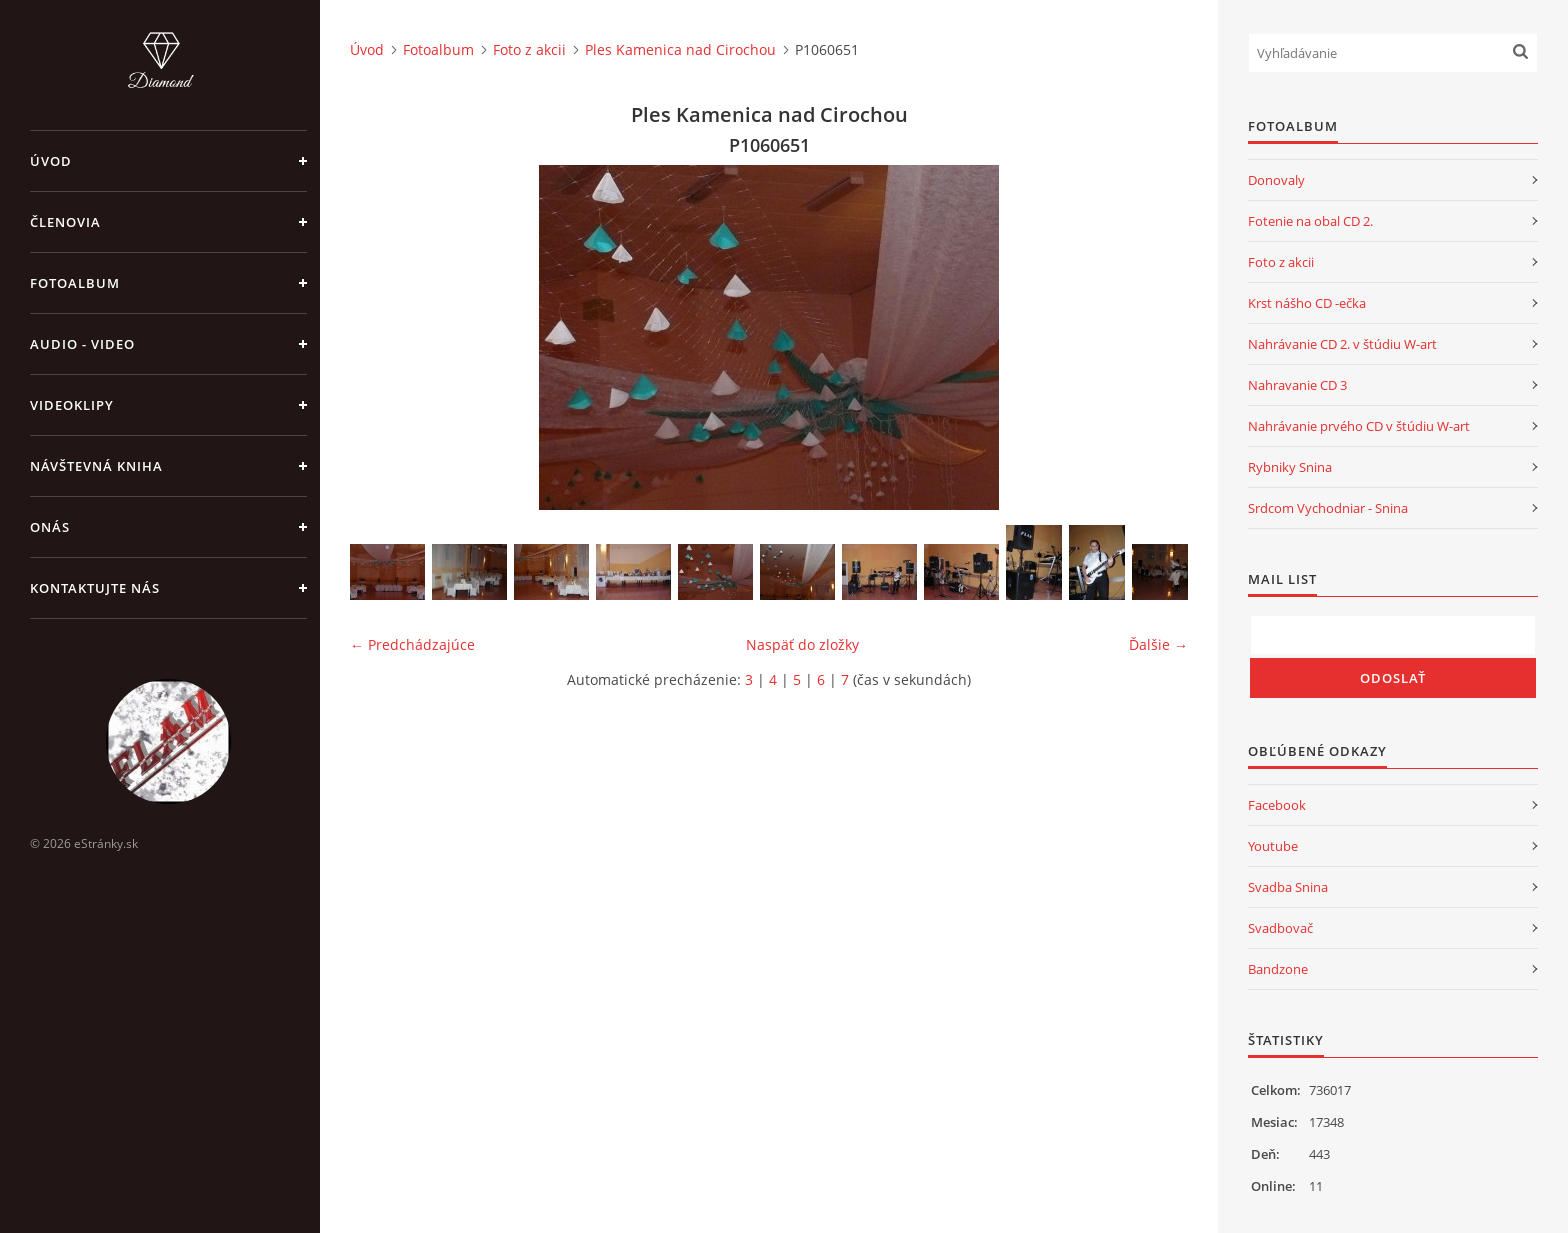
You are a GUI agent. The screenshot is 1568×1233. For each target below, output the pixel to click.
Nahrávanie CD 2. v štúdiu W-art (1342, 344)
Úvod (51, 161)
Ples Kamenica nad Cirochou (680, 49)
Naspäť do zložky (802, 644)
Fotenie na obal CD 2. (1310, 221)
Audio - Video (82, 344)
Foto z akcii (529, 49)
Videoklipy (72, 405)
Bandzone (1278, 969)
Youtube (1273, 846)
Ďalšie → (1158, 644)
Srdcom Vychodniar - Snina (1328, 508)
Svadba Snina (1288, 887)
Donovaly (1276, 180)
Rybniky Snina (1290, 467)
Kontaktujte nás (95, 588)
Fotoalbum (75, 283)
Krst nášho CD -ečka (1307, 303)
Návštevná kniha (96, 466)
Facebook (1277, 805)
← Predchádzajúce (412, 644)
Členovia (65, 222)
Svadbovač (1280, 928)
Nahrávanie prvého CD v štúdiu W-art (1359, 426)
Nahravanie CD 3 (1297, 385)
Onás (50, 527)
